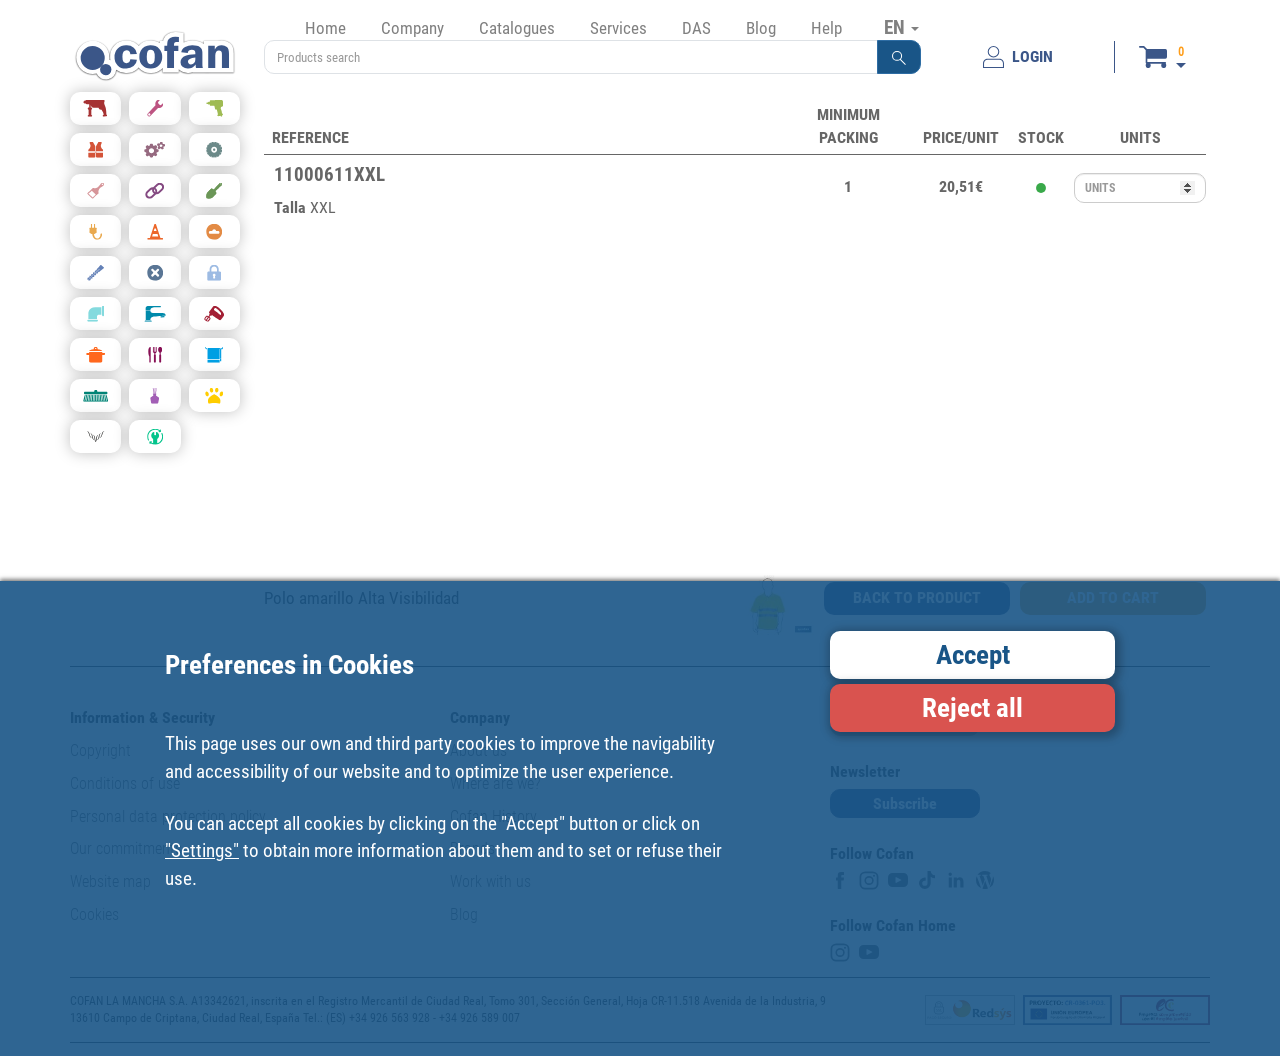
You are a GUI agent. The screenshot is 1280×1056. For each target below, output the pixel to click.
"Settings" (202, 850)
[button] (899, 57)
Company (412, 28)
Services (618, 28)
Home (325, 28)
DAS (696, 28)
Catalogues (517, 28)
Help (826, 28)
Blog (761, 28)
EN (901, 27)
